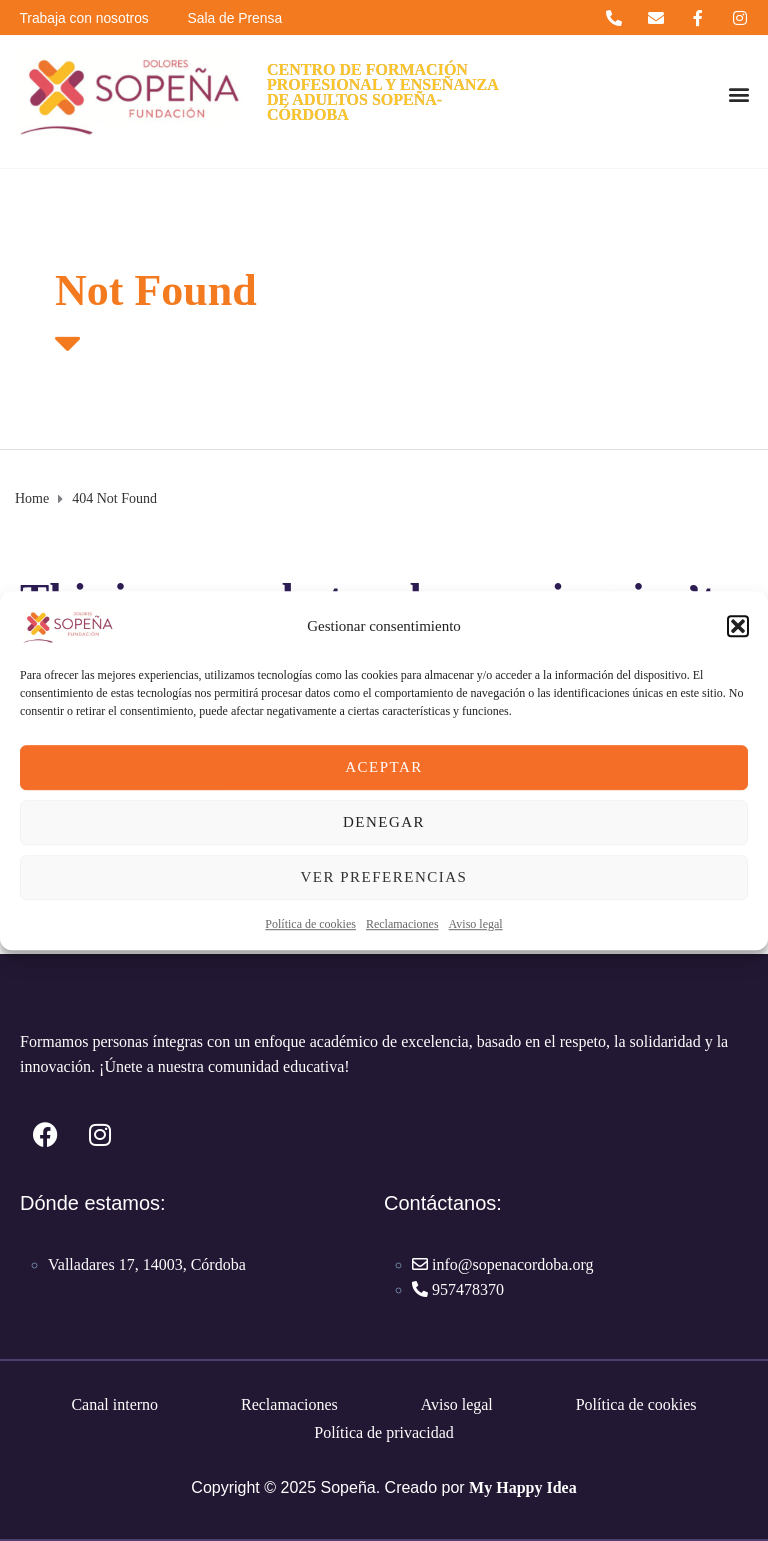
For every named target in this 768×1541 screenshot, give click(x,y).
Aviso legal (476, 924)
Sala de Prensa (239, 18)
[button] (738, 626)
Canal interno (114, 1404)
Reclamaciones (402, 924)
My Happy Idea (523, 1487)
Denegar (384, 822)
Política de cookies (310, 924)
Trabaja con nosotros (85, 18)
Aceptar (384, 767)
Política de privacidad (384, 1432)
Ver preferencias (384, 877)
